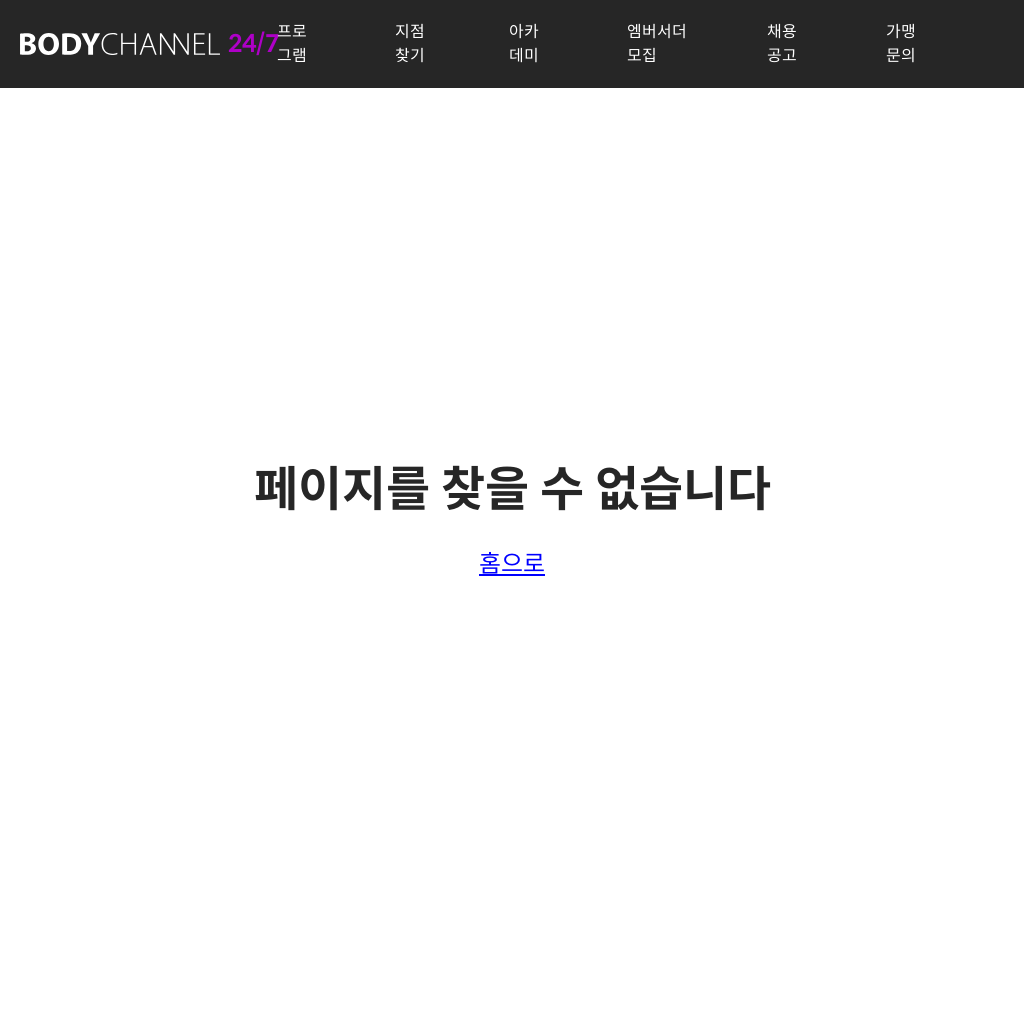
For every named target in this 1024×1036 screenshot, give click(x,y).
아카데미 (524, 43)
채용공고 (782, 43)
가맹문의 (901, 43)
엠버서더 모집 (657, 43)
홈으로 (512, 564)
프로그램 (292, 43)
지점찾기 (410, 43)
